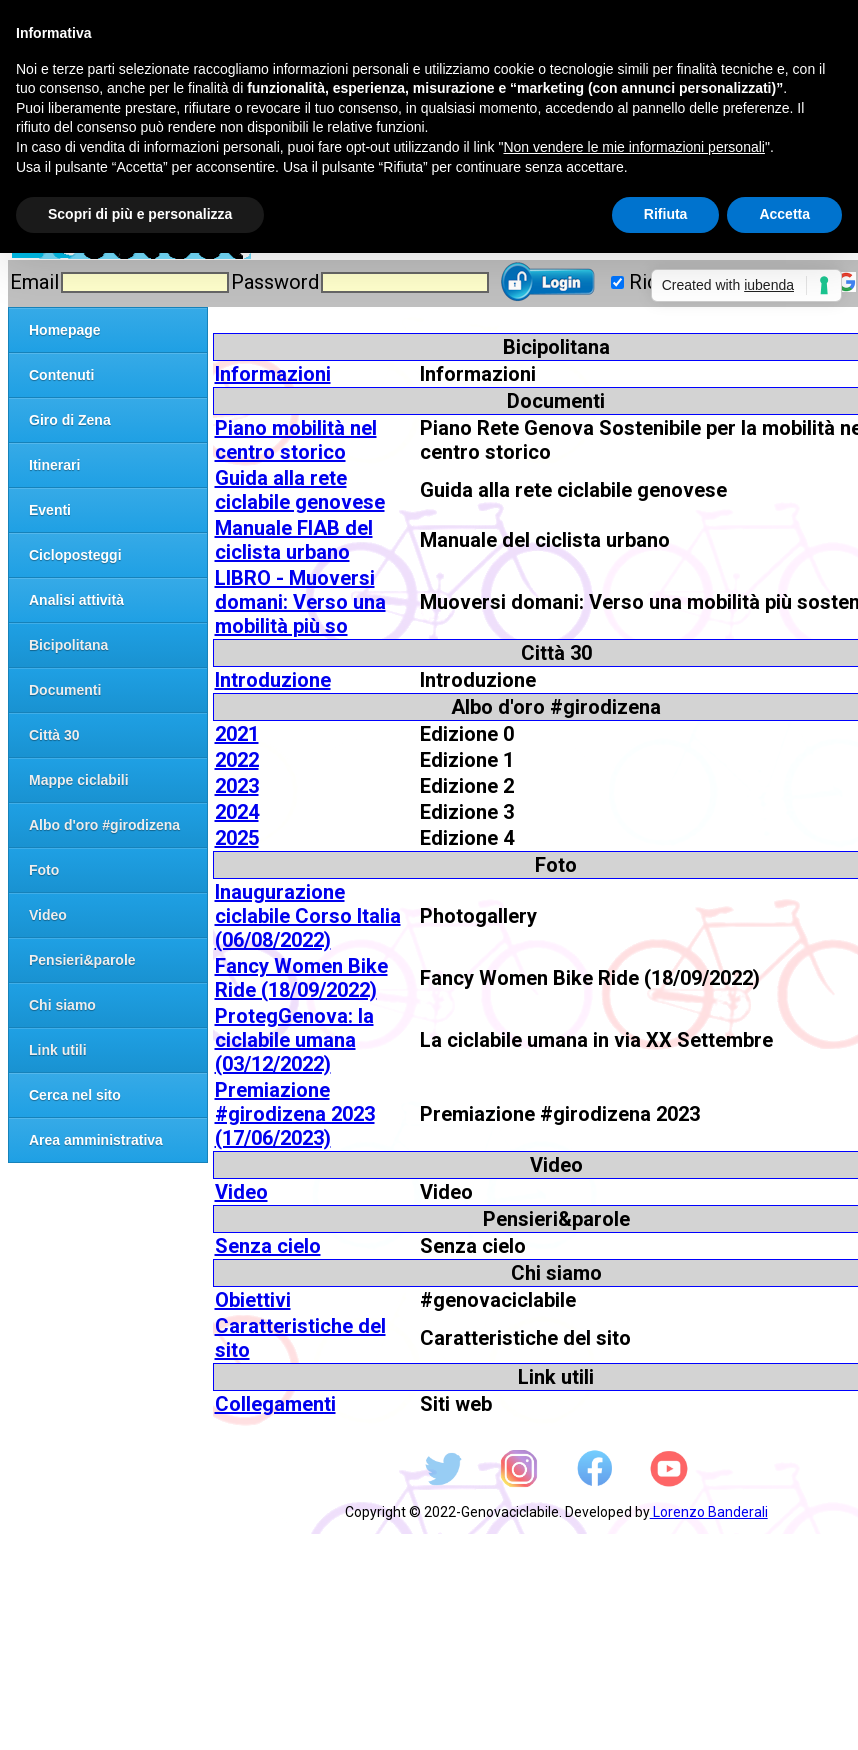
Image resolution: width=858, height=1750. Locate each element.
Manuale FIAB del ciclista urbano (294, 540)
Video (241, 1192)
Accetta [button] (784, 214)
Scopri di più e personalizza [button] (140, 214)
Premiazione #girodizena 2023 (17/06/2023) (295, 1114)
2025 (237, 838)
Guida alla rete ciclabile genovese (300, 490)
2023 (237, 786)
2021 (237, 734)
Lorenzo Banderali (709, 1512)
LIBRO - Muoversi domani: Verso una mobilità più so (300, 602)
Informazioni (273, 374)
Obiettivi (253, 1300)
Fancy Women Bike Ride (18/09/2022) (301, 978)
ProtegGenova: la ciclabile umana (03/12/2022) (294, 1040)
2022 (237, 760)
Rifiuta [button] (666, 214)
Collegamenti (275, 1404)
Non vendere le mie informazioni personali (633, 147)
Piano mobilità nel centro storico (296, 440)
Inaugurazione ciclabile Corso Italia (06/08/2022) (308, 916)
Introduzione (273, 680)
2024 (237, 812)
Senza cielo (268, 1246)
